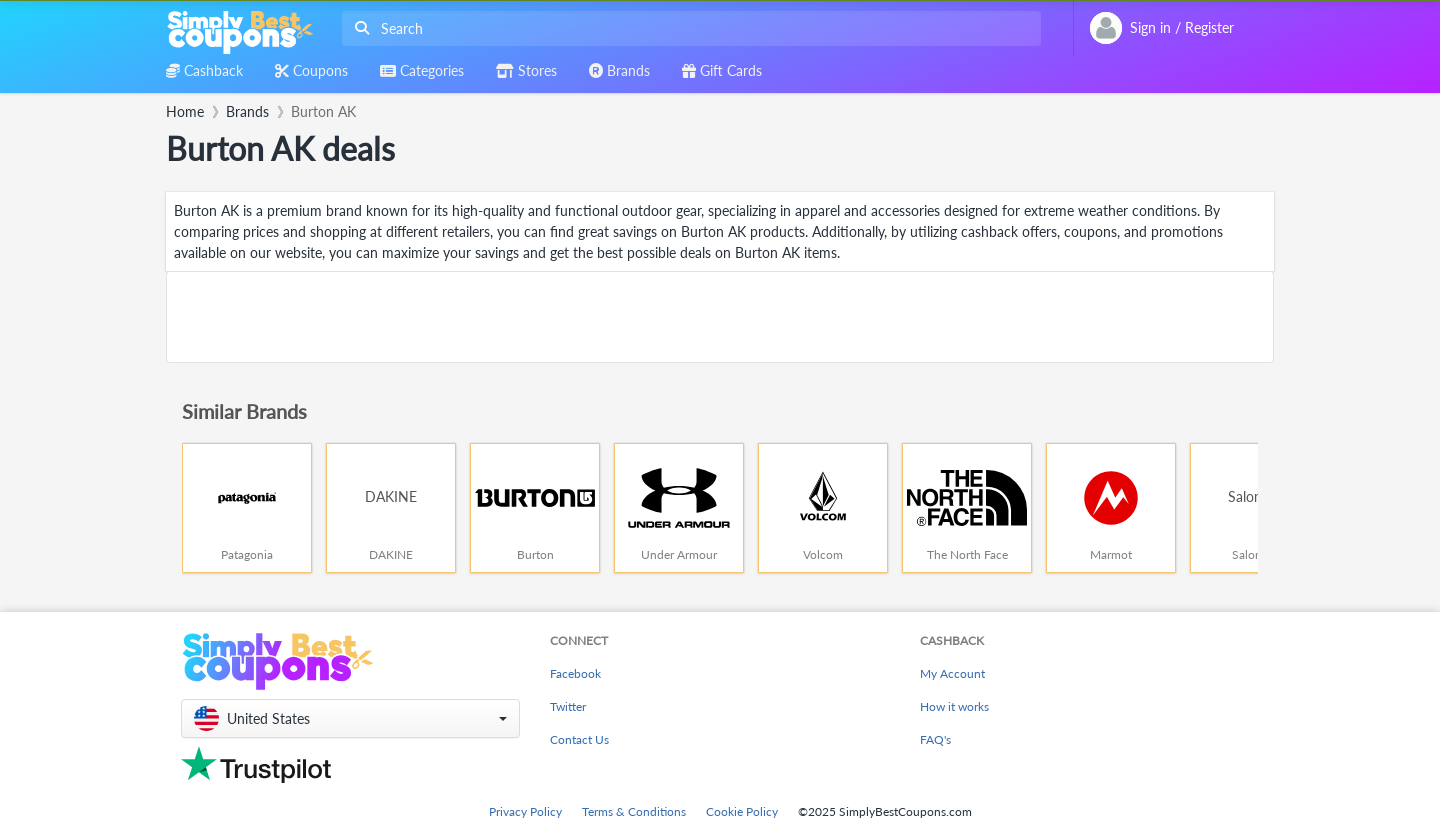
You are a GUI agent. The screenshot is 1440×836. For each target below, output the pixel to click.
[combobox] (687, 28)
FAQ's (935, 739)
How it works (954, 706)
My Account (952, 673)
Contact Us (579, 739)
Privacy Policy (525, 811)
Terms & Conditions (634, 811)
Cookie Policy (742, 811)
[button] (350, 718)
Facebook (575, 673)
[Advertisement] (720, 317)
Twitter (568, 706)
